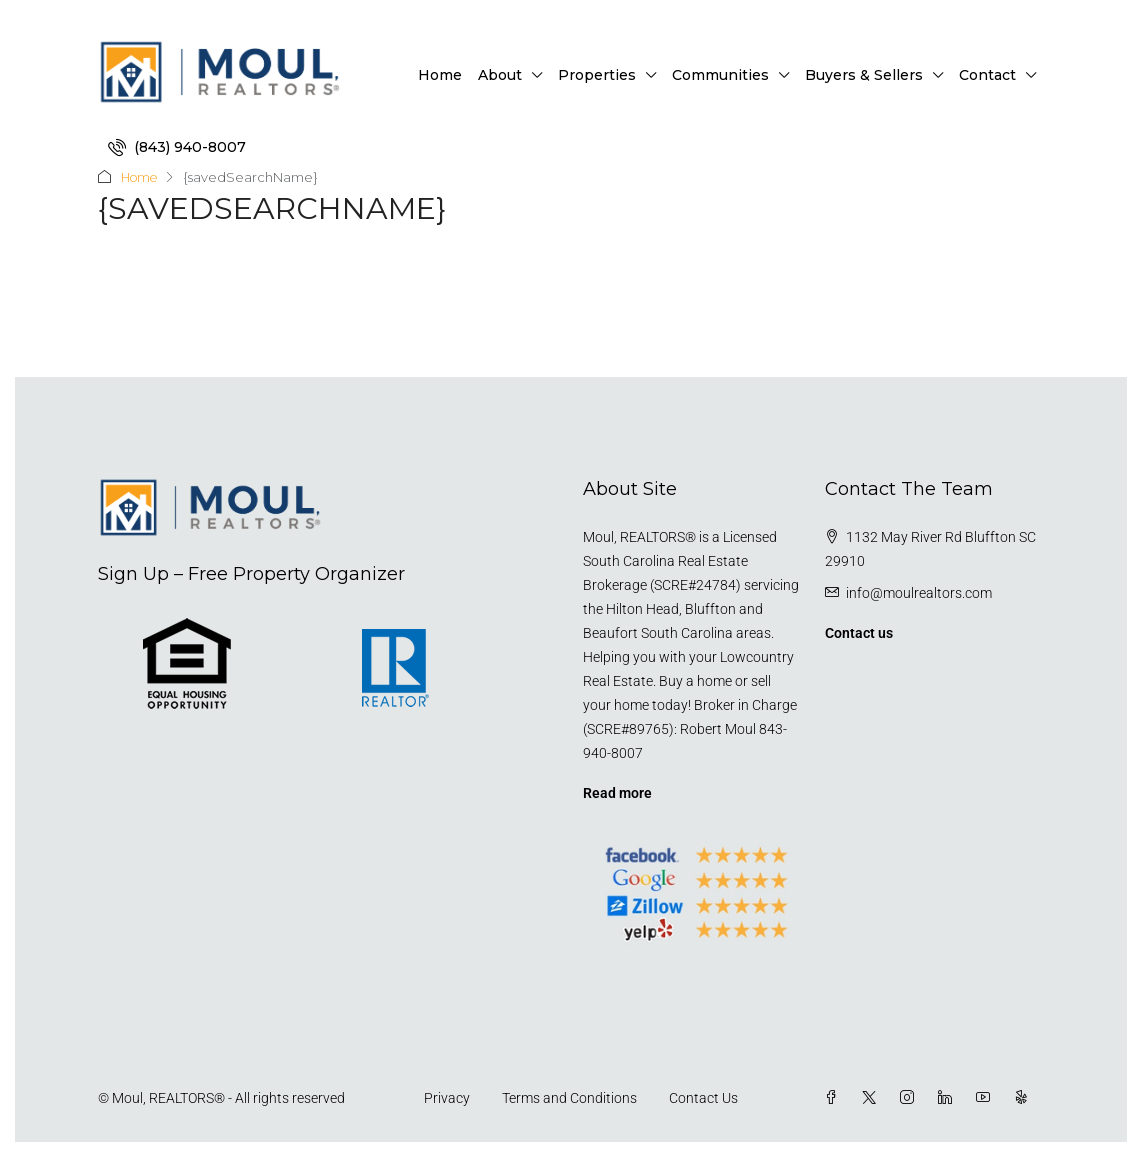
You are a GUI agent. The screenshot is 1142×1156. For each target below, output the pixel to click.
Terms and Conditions (569, 1097)
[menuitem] (177, 147)
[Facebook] (835, 1097)
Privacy (447, 1097)
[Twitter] (873, 1097)
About (500, 75)
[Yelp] (1025, 1097)
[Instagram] (911, 1097)
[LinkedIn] (949, 1097)
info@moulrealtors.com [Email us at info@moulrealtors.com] (919, 592)
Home (440, 75)
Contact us (859, 632)
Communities (720, 75)
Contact (987, 75)
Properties (597, 75)
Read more (617, 792)
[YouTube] (987, 1097)
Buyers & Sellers (864, 75)
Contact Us (703, 1097)
